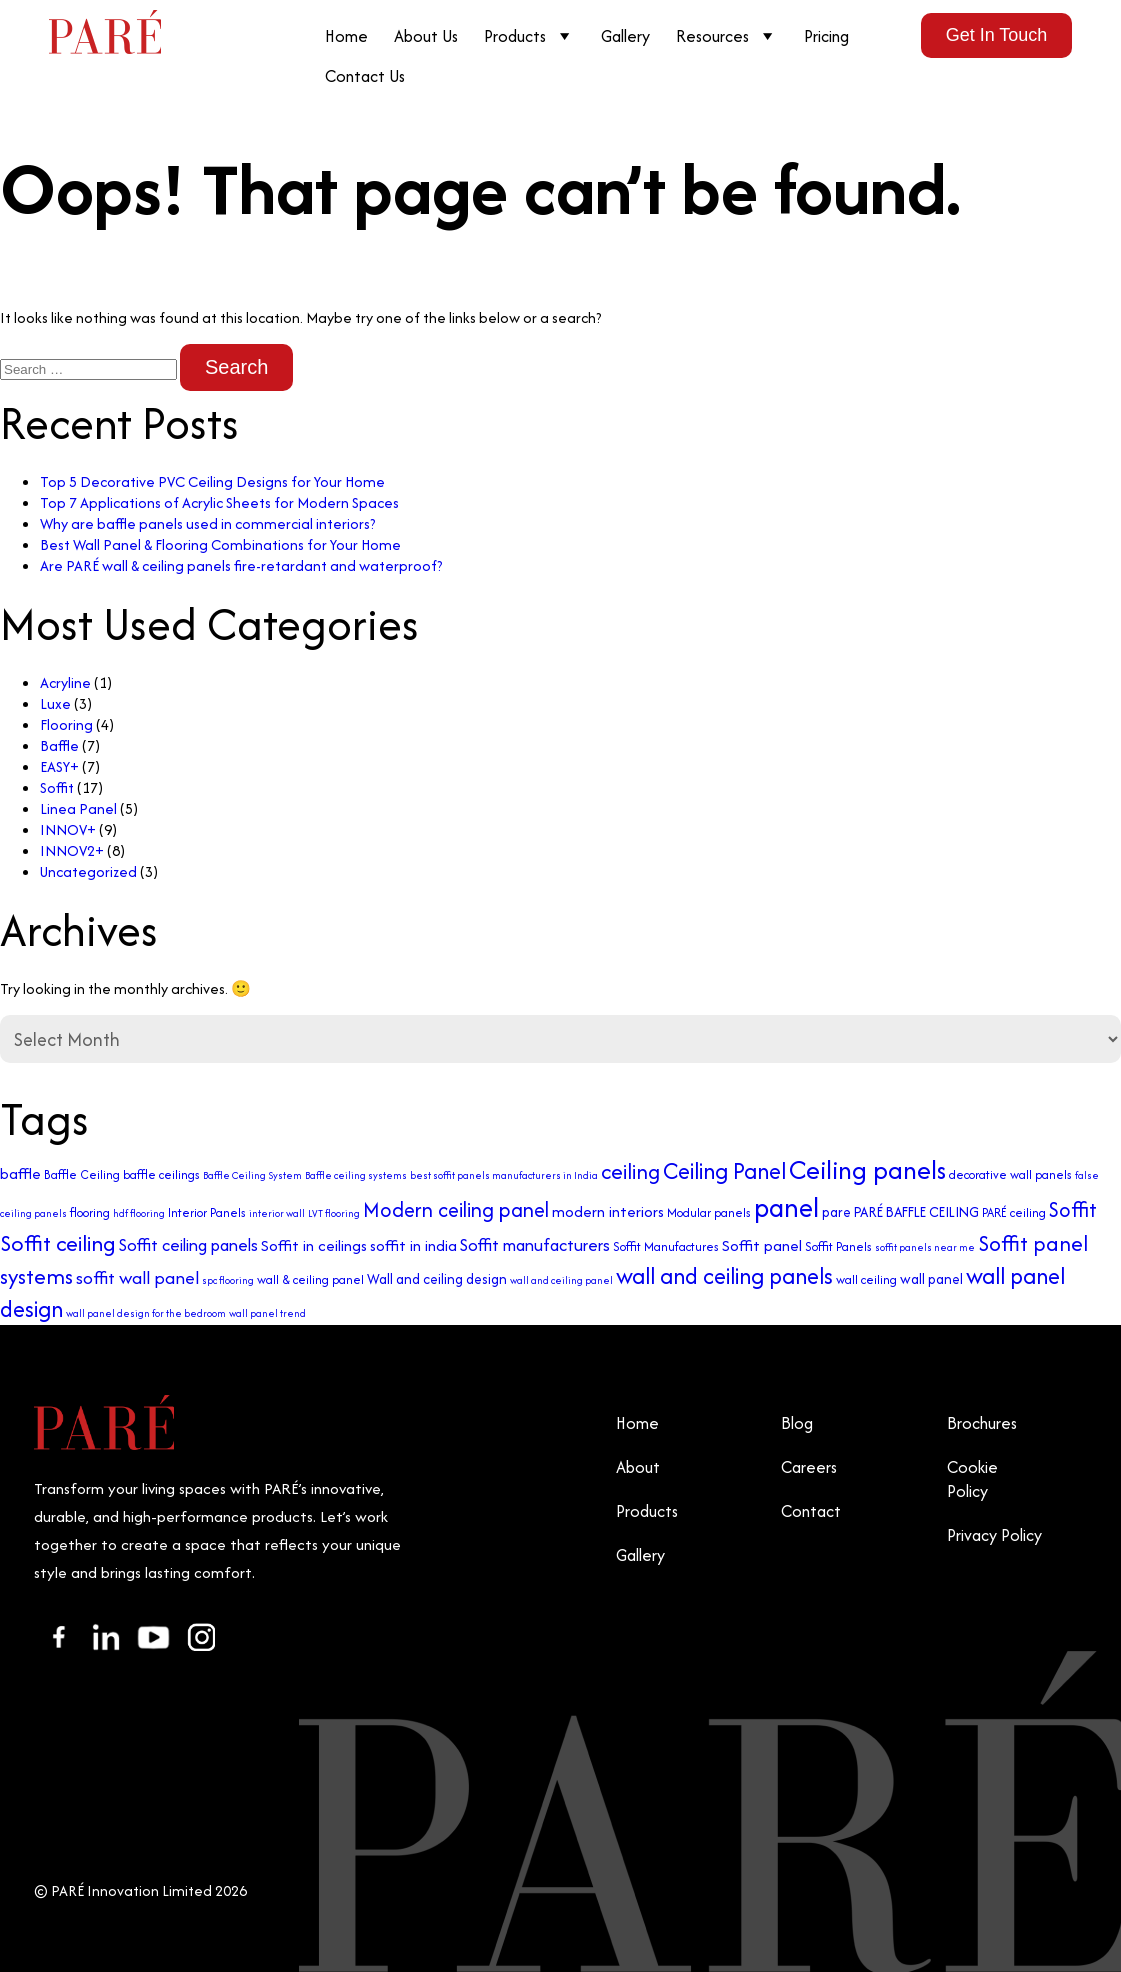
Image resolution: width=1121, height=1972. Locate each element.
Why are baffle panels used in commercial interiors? (208, 523)
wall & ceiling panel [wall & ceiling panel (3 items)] (310, 1279)
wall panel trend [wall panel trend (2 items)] (267, 1313)
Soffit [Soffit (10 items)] (1073, 1209)
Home (346, 36)
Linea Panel (78, 808)
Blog (797, 1423)
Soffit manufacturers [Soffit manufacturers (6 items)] (535, 1245)
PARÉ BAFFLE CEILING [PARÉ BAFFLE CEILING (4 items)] (916, 1212)
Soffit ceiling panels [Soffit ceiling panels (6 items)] (188, 1245)
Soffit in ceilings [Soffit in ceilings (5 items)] (314, 1245)
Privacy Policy (994, 1535)
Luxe (55, 703)
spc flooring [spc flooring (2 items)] (228, 1280)
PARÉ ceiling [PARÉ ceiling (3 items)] (1014, 1212)
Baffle (59, 745)
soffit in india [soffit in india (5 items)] (413, 1245)
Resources (727, 36)
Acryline (65, 682)
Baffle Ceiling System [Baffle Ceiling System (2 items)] (252, 1175)
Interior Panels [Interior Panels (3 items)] (207, 1212)
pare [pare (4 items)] (836, 1212)
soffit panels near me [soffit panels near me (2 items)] (925, 1247)
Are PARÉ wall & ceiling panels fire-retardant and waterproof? (241, 565)
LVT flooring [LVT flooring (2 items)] (334, 1213)
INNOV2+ (72, 850)
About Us (426, 36)
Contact (811, 1511)
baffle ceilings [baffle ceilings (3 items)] (161, 1174)
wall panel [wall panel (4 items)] (931, 1279)
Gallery (625, 36)
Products (529, 36)
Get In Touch (997, 35)
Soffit (57, 787)
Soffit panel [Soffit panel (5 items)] (762, 1245)
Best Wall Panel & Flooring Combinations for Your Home (220, 544)
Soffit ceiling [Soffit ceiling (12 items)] (58, 1243)
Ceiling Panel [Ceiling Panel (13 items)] (724, 1170)
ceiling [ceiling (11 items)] (630, 1171)
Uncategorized (88, 871)
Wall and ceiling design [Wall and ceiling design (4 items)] (437, 1279)
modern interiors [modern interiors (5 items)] (608, 1211)
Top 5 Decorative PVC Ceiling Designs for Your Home (212, 481)
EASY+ (59, 766)
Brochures (982, 1423)
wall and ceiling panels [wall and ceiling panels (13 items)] (724, 1275)
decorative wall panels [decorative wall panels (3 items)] (1010, 1174)
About (638, 1467)
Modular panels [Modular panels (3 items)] (709, 1212)
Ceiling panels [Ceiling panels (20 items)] (867, 1169)
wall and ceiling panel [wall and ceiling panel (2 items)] (561, 1280)
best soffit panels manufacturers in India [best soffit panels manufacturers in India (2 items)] (504, 1175)
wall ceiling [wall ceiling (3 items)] (866, 1279)
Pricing (826, 36)
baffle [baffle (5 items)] (20, 1173)
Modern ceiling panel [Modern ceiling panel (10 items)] (456, 1209)
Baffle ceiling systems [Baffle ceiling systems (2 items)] (356, 1175)
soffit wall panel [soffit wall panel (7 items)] (137, 1277)
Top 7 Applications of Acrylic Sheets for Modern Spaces (219, 502)
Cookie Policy (972, 1479)
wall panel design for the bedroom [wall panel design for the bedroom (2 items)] (146, 1313)
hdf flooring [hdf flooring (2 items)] (139, 1213)
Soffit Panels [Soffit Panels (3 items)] (838, 1246)
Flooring (66, 724)
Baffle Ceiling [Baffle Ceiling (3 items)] (82, 1174)
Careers (809, 1467)
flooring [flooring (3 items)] (90, 1212)
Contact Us (365, 76)
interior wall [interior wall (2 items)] (277, 1213)
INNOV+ (68, 829)
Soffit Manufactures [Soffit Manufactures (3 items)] (666, 1246)
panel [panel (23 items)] (786, 1207)
